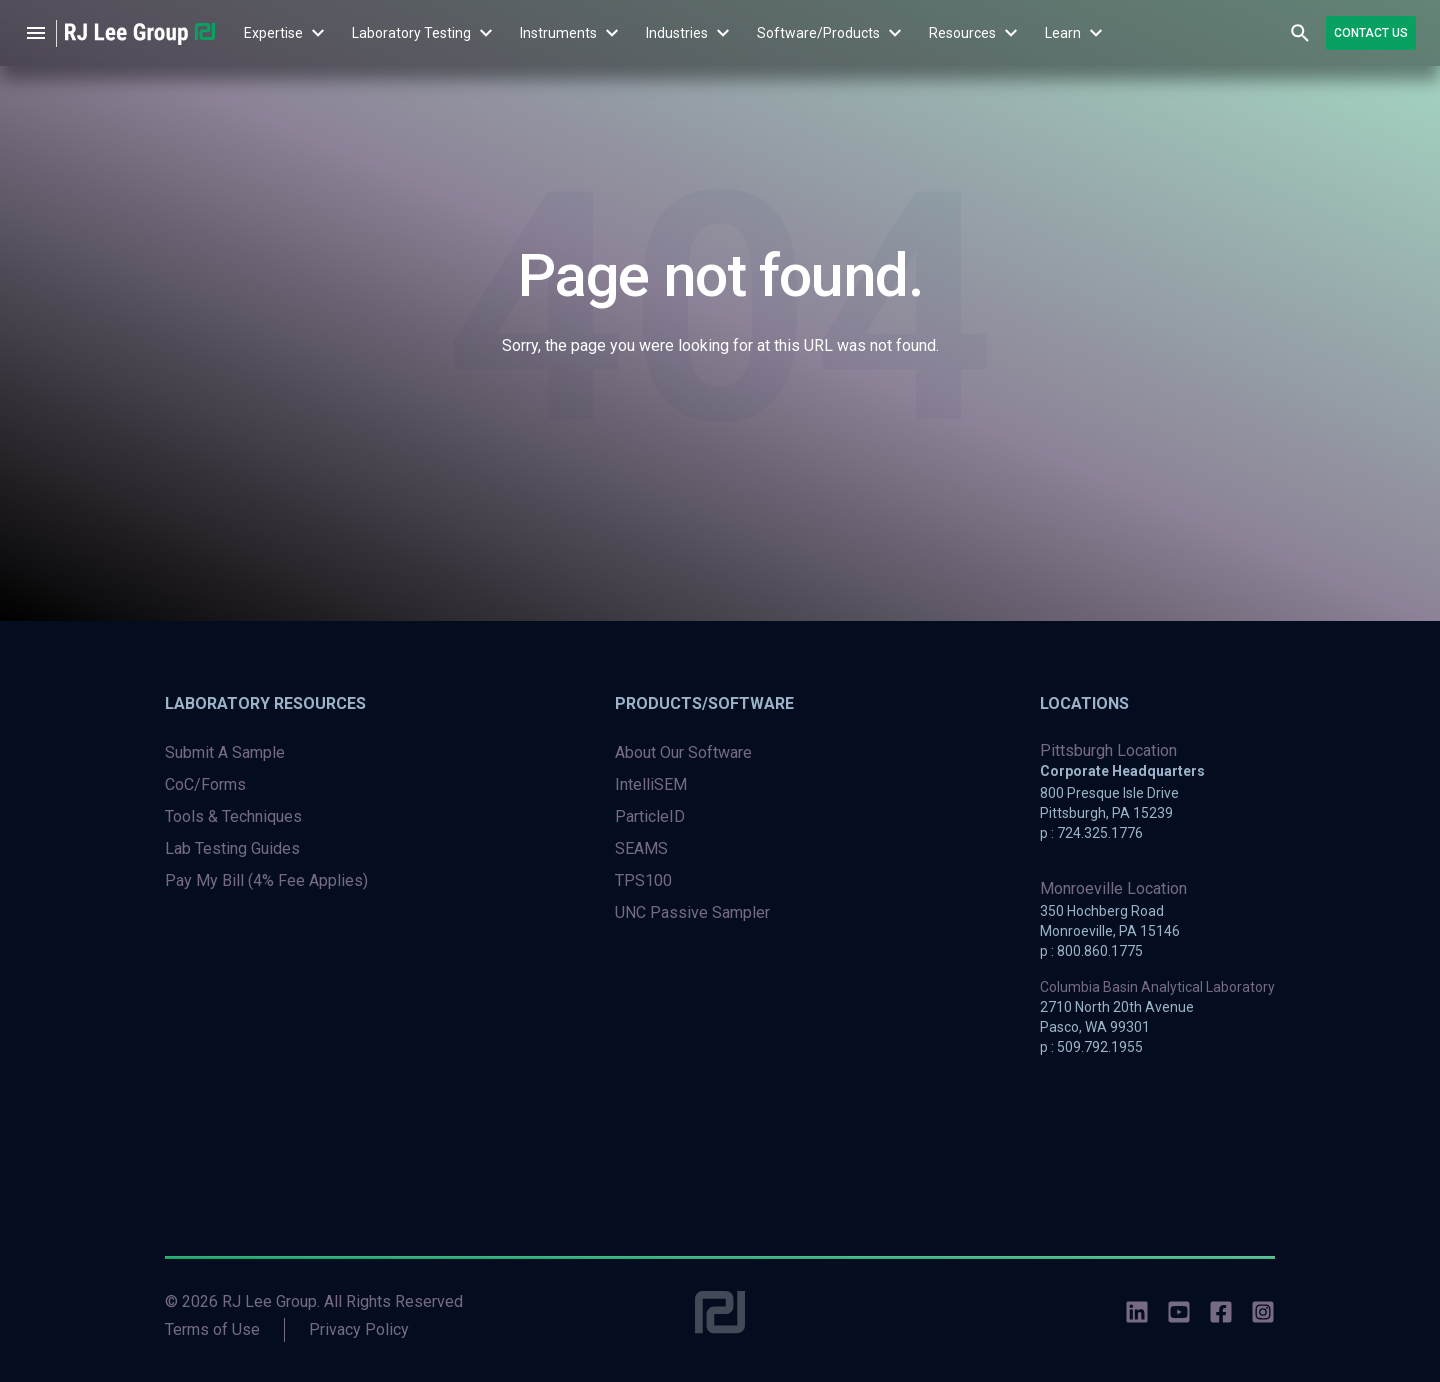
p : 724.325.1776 (1091, 833)
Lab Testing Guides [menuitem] (232, 848)
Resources (962, 33)
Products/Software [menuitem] (704, 703)
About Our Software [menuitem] (683, 752)
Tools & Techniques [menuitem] (233, 816)
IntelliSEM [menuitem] (651, 784)
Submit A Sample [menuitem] (225, 752)
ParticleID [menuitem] (650, 816)
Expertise (273, 33)
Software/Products (818, 33)
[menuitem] (273, 33)
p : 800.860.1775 (1091, 951)
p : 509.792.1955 (1091, 1047)
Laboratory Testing (411, 33)
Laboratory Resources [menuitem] (265, 703)
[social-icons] (1137, 1315)
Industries (677, 33)
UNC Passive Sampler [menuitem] (692, 912)
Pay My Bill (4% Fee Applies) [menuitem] (266, 880)
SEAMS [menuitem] (641, 848)
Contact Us (1371, 33)
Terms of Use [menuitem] (212, 1329)
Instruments (558, 33)
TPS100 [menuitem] (643, 880)
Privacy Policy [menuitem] (359, 1329)
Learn (1063, 33)
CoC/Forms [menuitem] (205, 784)
